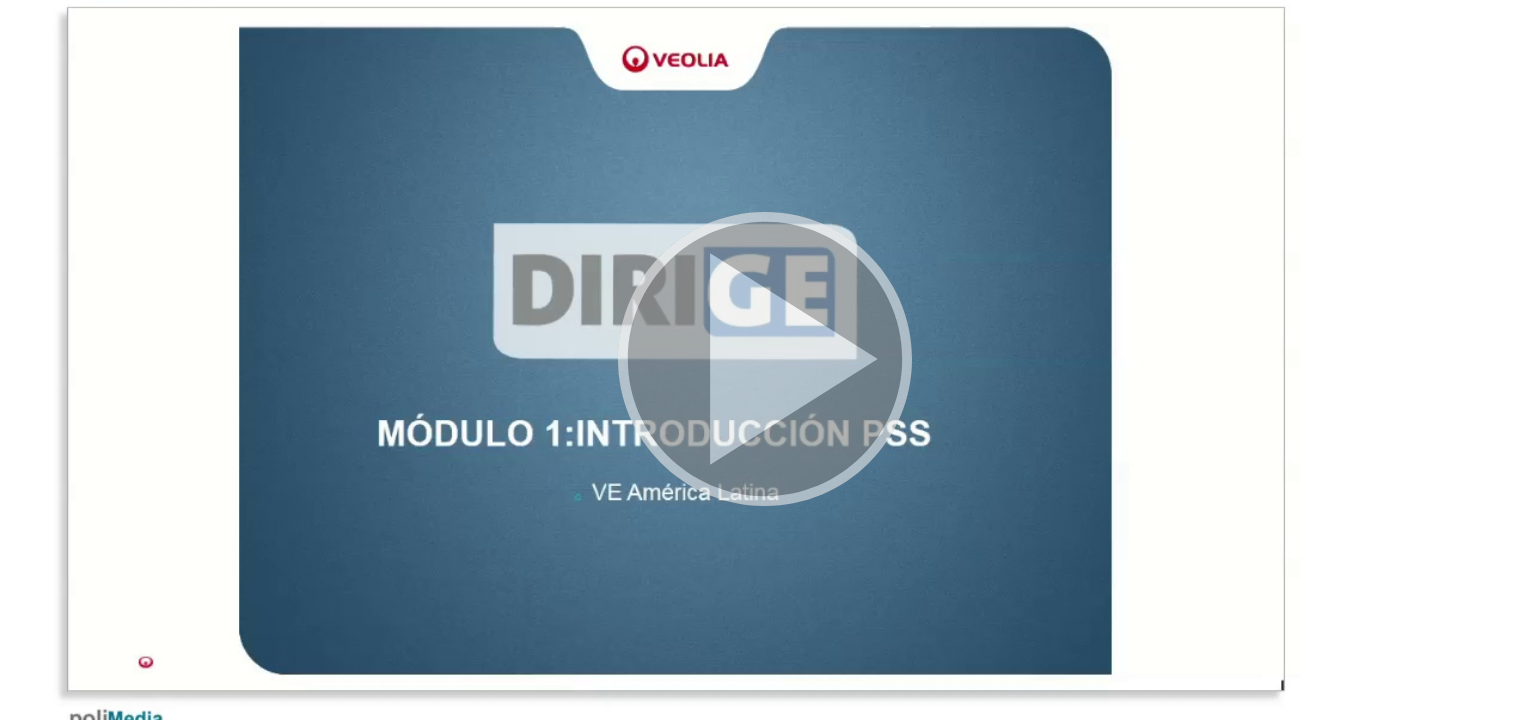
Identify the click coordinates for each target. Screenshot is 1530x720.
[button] (765, 360)
